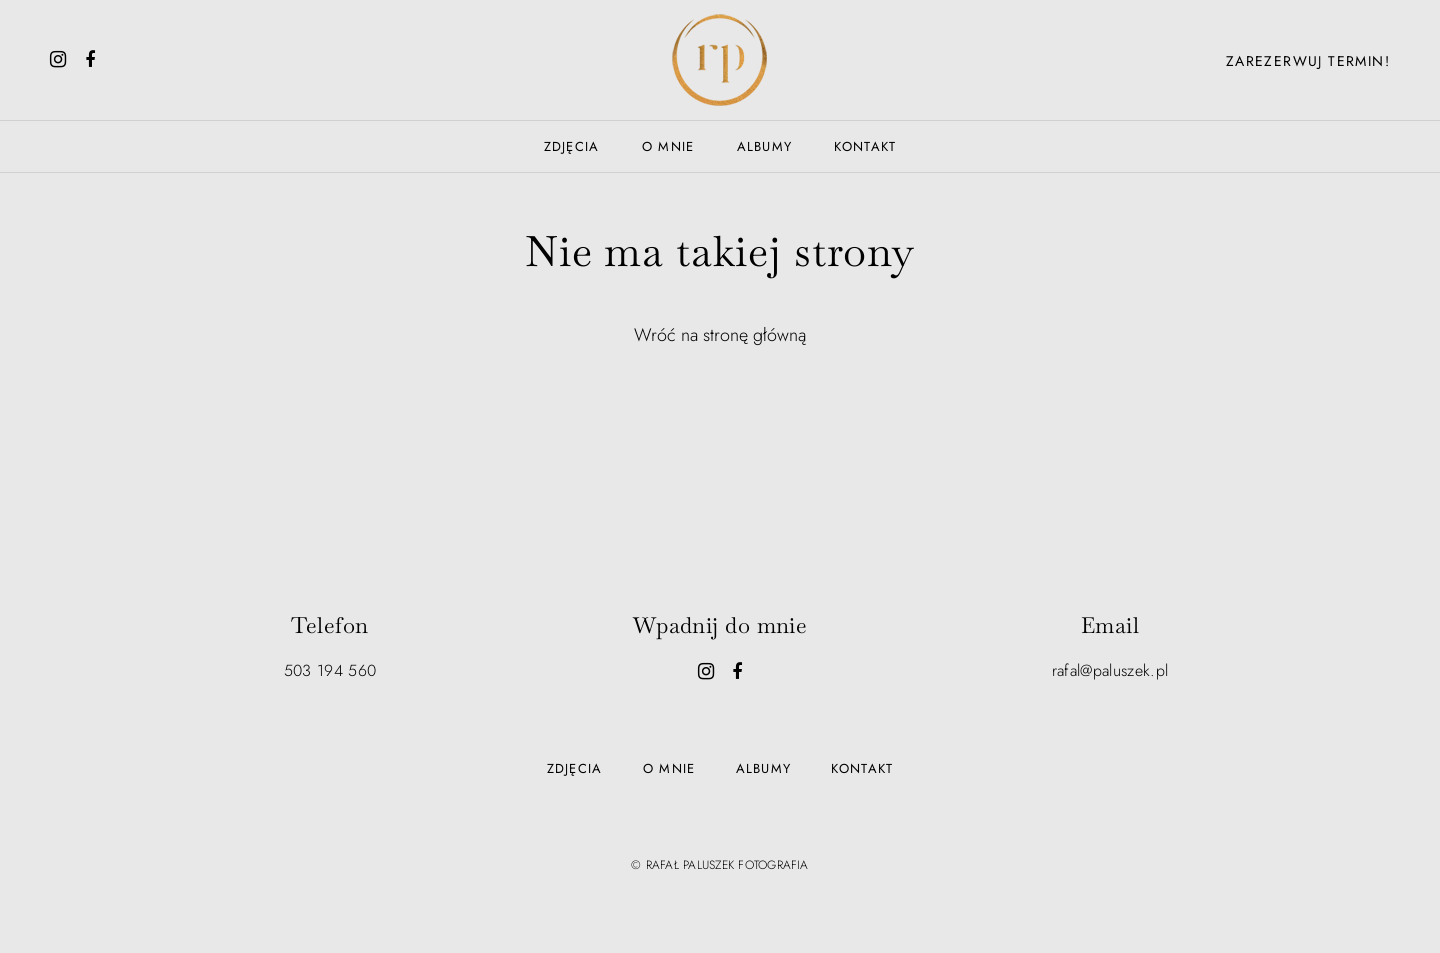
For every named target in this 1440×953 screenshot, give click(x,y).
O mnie (668, 146)
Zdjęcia (572, 146)
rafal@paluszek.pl (1110, 670)
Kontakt (865, 146)
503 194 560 (330, 670)
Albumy (765, 146)
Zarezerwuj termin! (1308, 61)
